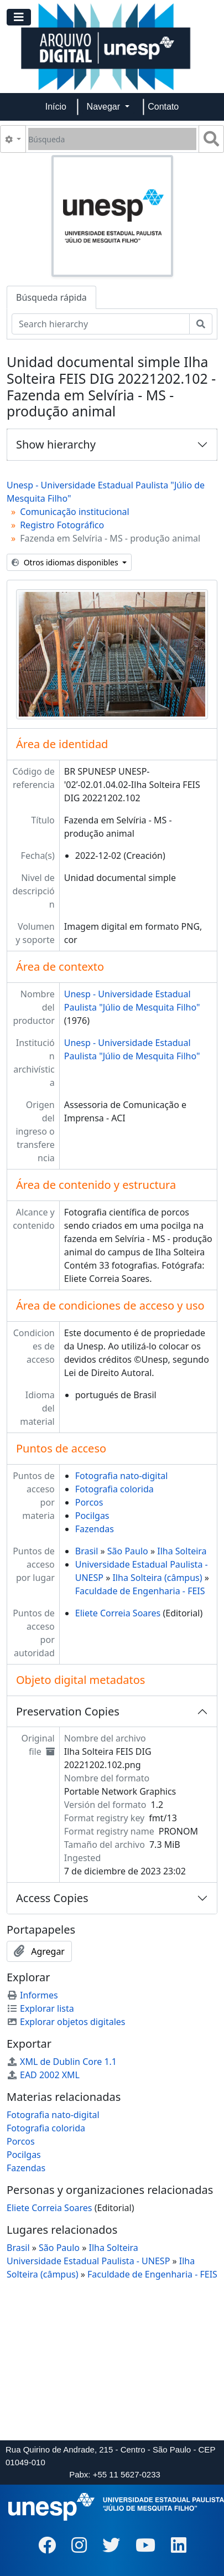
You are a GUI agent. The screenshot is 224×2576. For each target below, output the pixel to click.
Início (55, 106)
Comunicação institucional (74, 512)
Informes (32, 1995)
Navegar (105, 106)
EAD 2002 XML (43, 2075)
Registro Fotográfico (62, 525)
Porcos (89, 1502)
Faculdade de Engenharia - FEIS (140, 1591)
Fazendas (94, 1529)
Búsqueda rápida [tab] (51, 297)
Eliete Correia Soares (118, 1613)
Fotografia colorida (114, 1489)
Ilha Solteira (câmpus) (157, 1578)
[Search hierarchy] (101, 323)
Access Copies (52, 1897)
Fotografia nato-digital (121, 1476)
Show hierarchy (56, 444)
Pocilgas (92, 1515)
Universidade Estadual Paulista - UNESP (88, 2261)
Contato (163, 106)
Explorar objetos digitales (66, 2022)
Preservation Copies (67, 1711)
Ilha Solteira (181, 1551)
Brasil (86, 1551)
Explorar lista (40, 2008)
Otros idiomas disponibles (66, 562)
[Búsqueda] (112, 139)
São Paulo (127, 1551)
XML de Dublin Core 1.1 (62, 2061)
